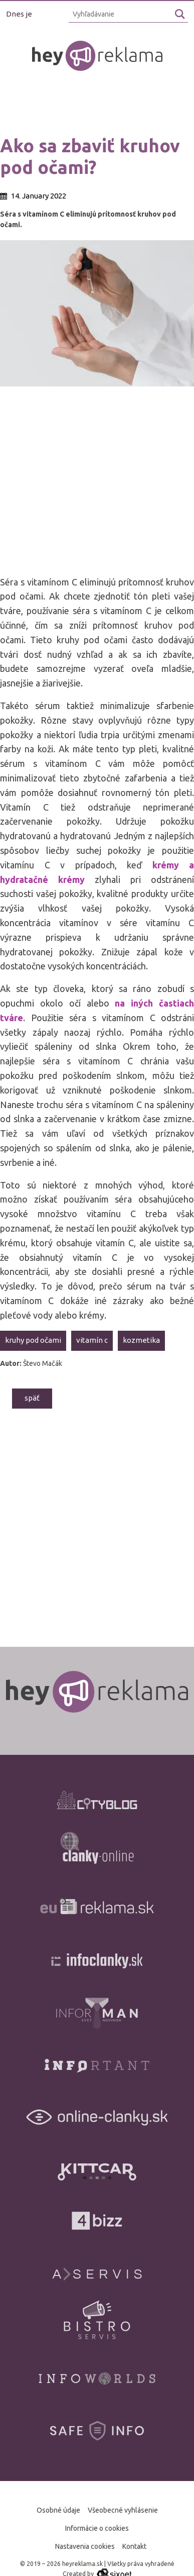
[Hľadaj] (180, 14)
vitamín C (92, 1340)
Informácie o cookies (97, 2528)
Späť (32, 1398)
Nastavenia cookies (85, 2546)
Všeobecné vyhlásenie (123, 2510)
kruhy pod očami (33, 1340)
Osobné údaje (58, 2510)
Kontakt (134, 2546)
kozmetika (141, 1340)
